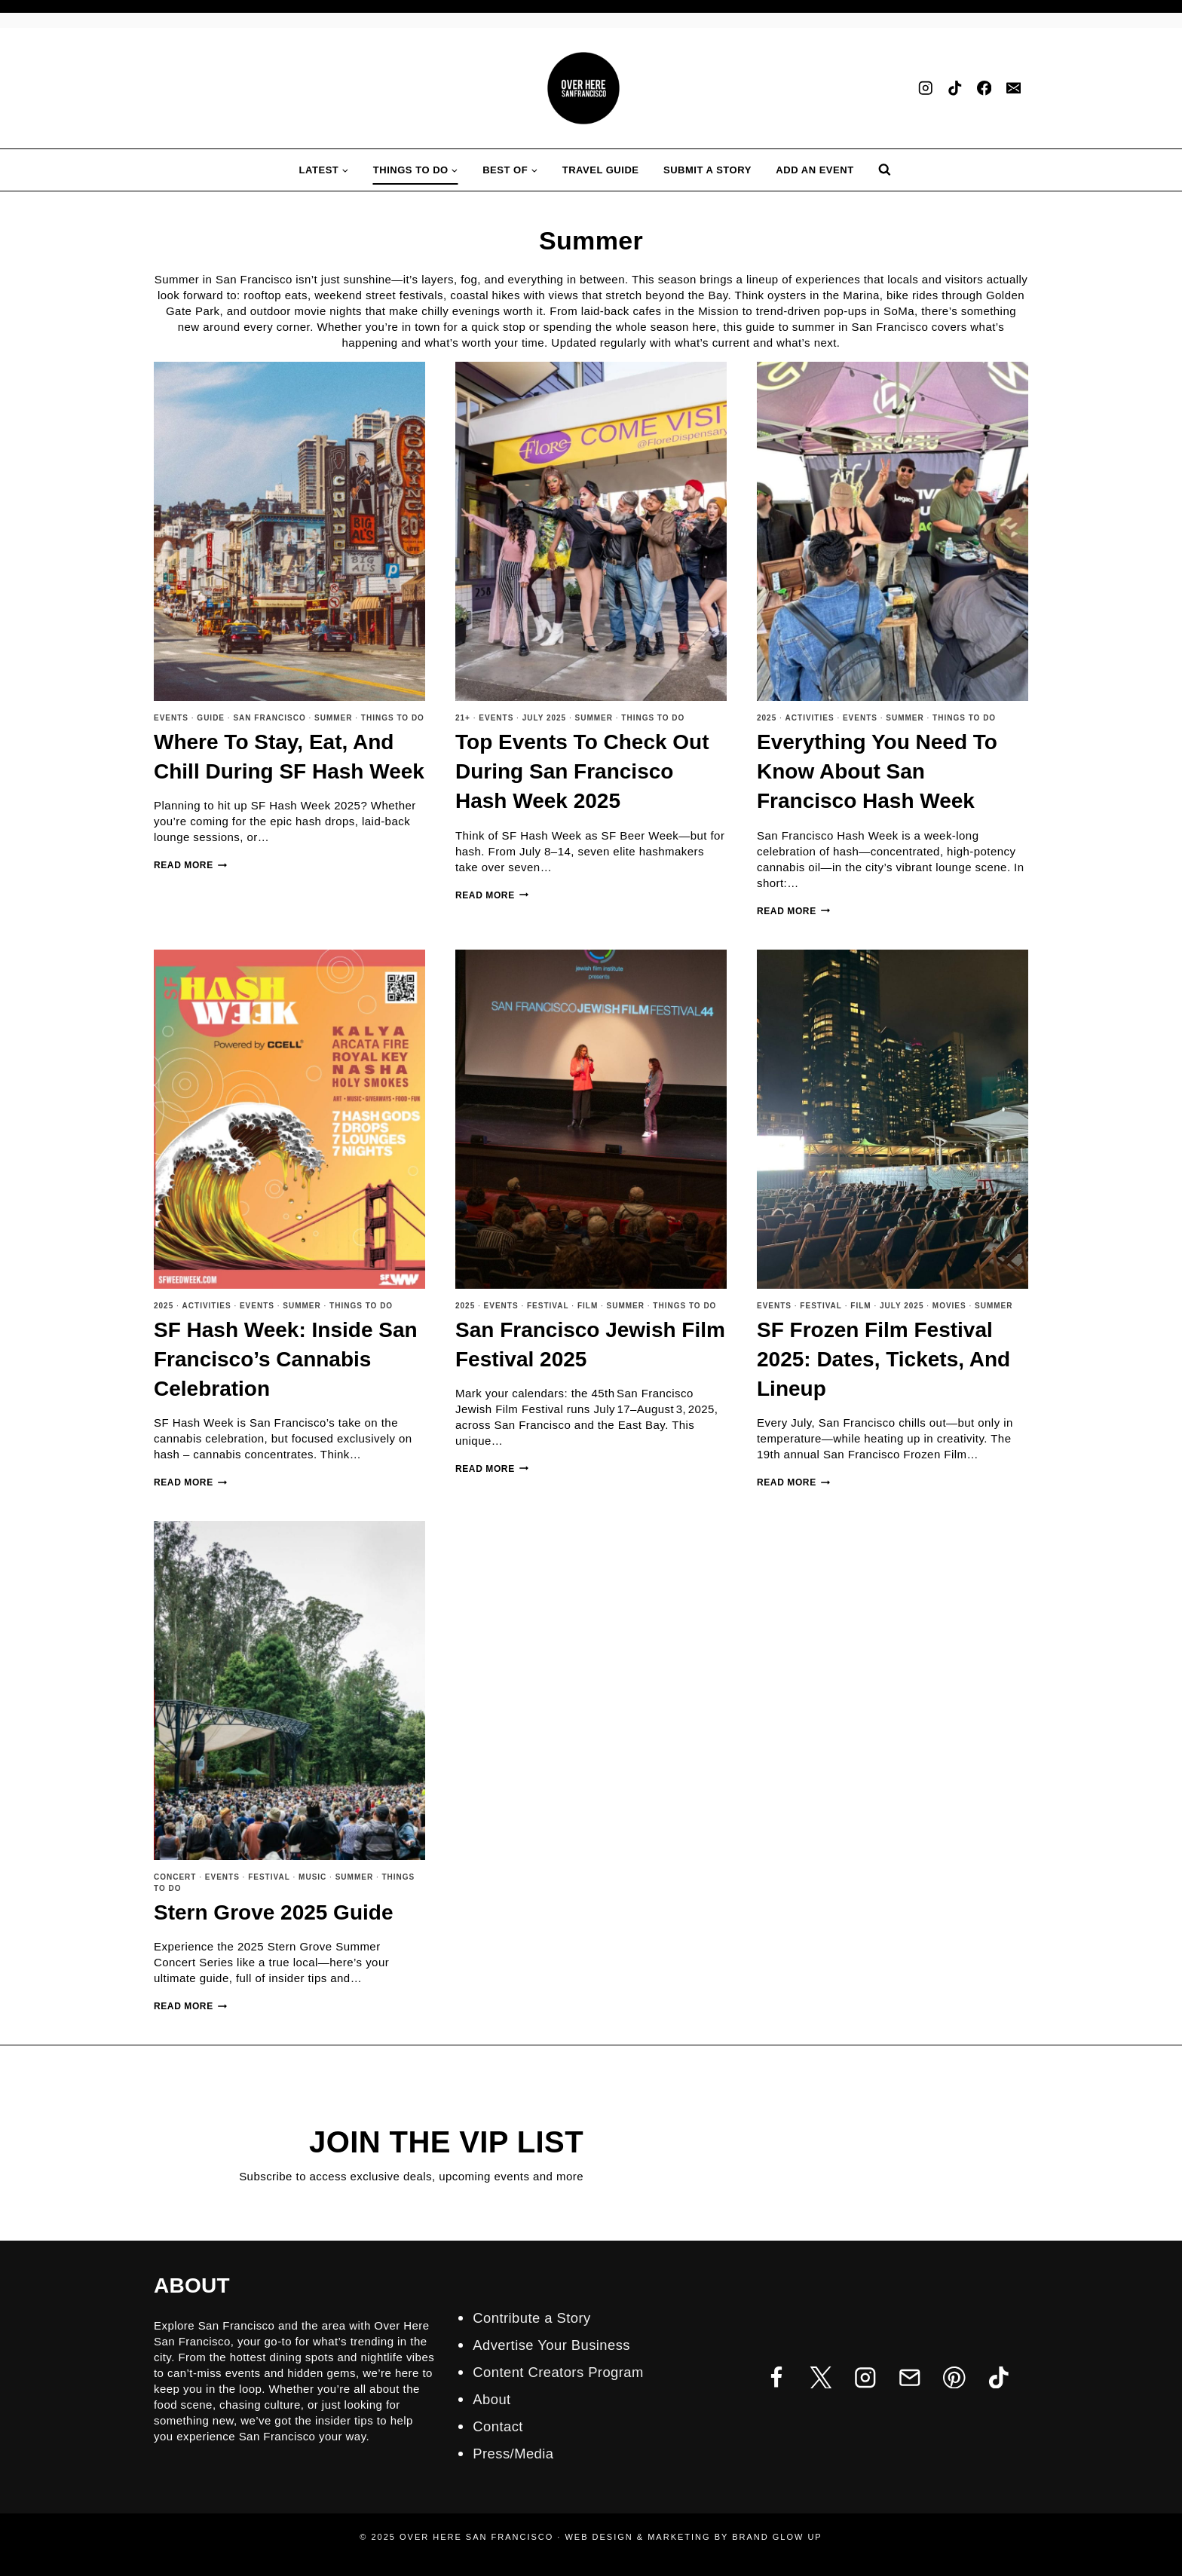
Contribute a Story (536, 2317)
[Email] (1013, 88)
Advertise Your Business (558, 2344)
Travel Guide (600, 170)
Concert (175, 1877)
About (493, 2399)
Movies (949, 1306)
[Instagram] (925, 88)
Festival (548, 1306)
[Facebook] (984, 88)
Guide (211, 718)
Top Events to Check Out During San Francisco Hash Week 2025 (582, 771)
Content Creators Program (565, 2371)
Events (171, 718)
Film (587, 1306)
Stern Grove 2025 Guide (273, 1912)
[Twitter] (820, 2377)
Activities (809, 718)
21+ (462, 718)
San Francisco (269, 718)
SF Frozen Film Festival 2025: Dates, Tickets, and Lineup (883, 1359)
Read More (190, 865)
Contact (500, 2426)
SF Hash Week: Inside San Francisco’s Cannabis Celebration (286, 1359)
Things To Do (392, 718)
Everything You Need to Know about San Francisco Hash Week (877, 771)
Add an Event (814, 170)
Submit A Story (707, 170)
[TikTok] (954, 88)
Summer (333, 718)
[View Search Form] (885, 170)
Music (312, 1877)
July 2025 (544, 718)
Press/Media (516, 2453)
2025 (766, 718)
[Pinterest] (954, 2377)
